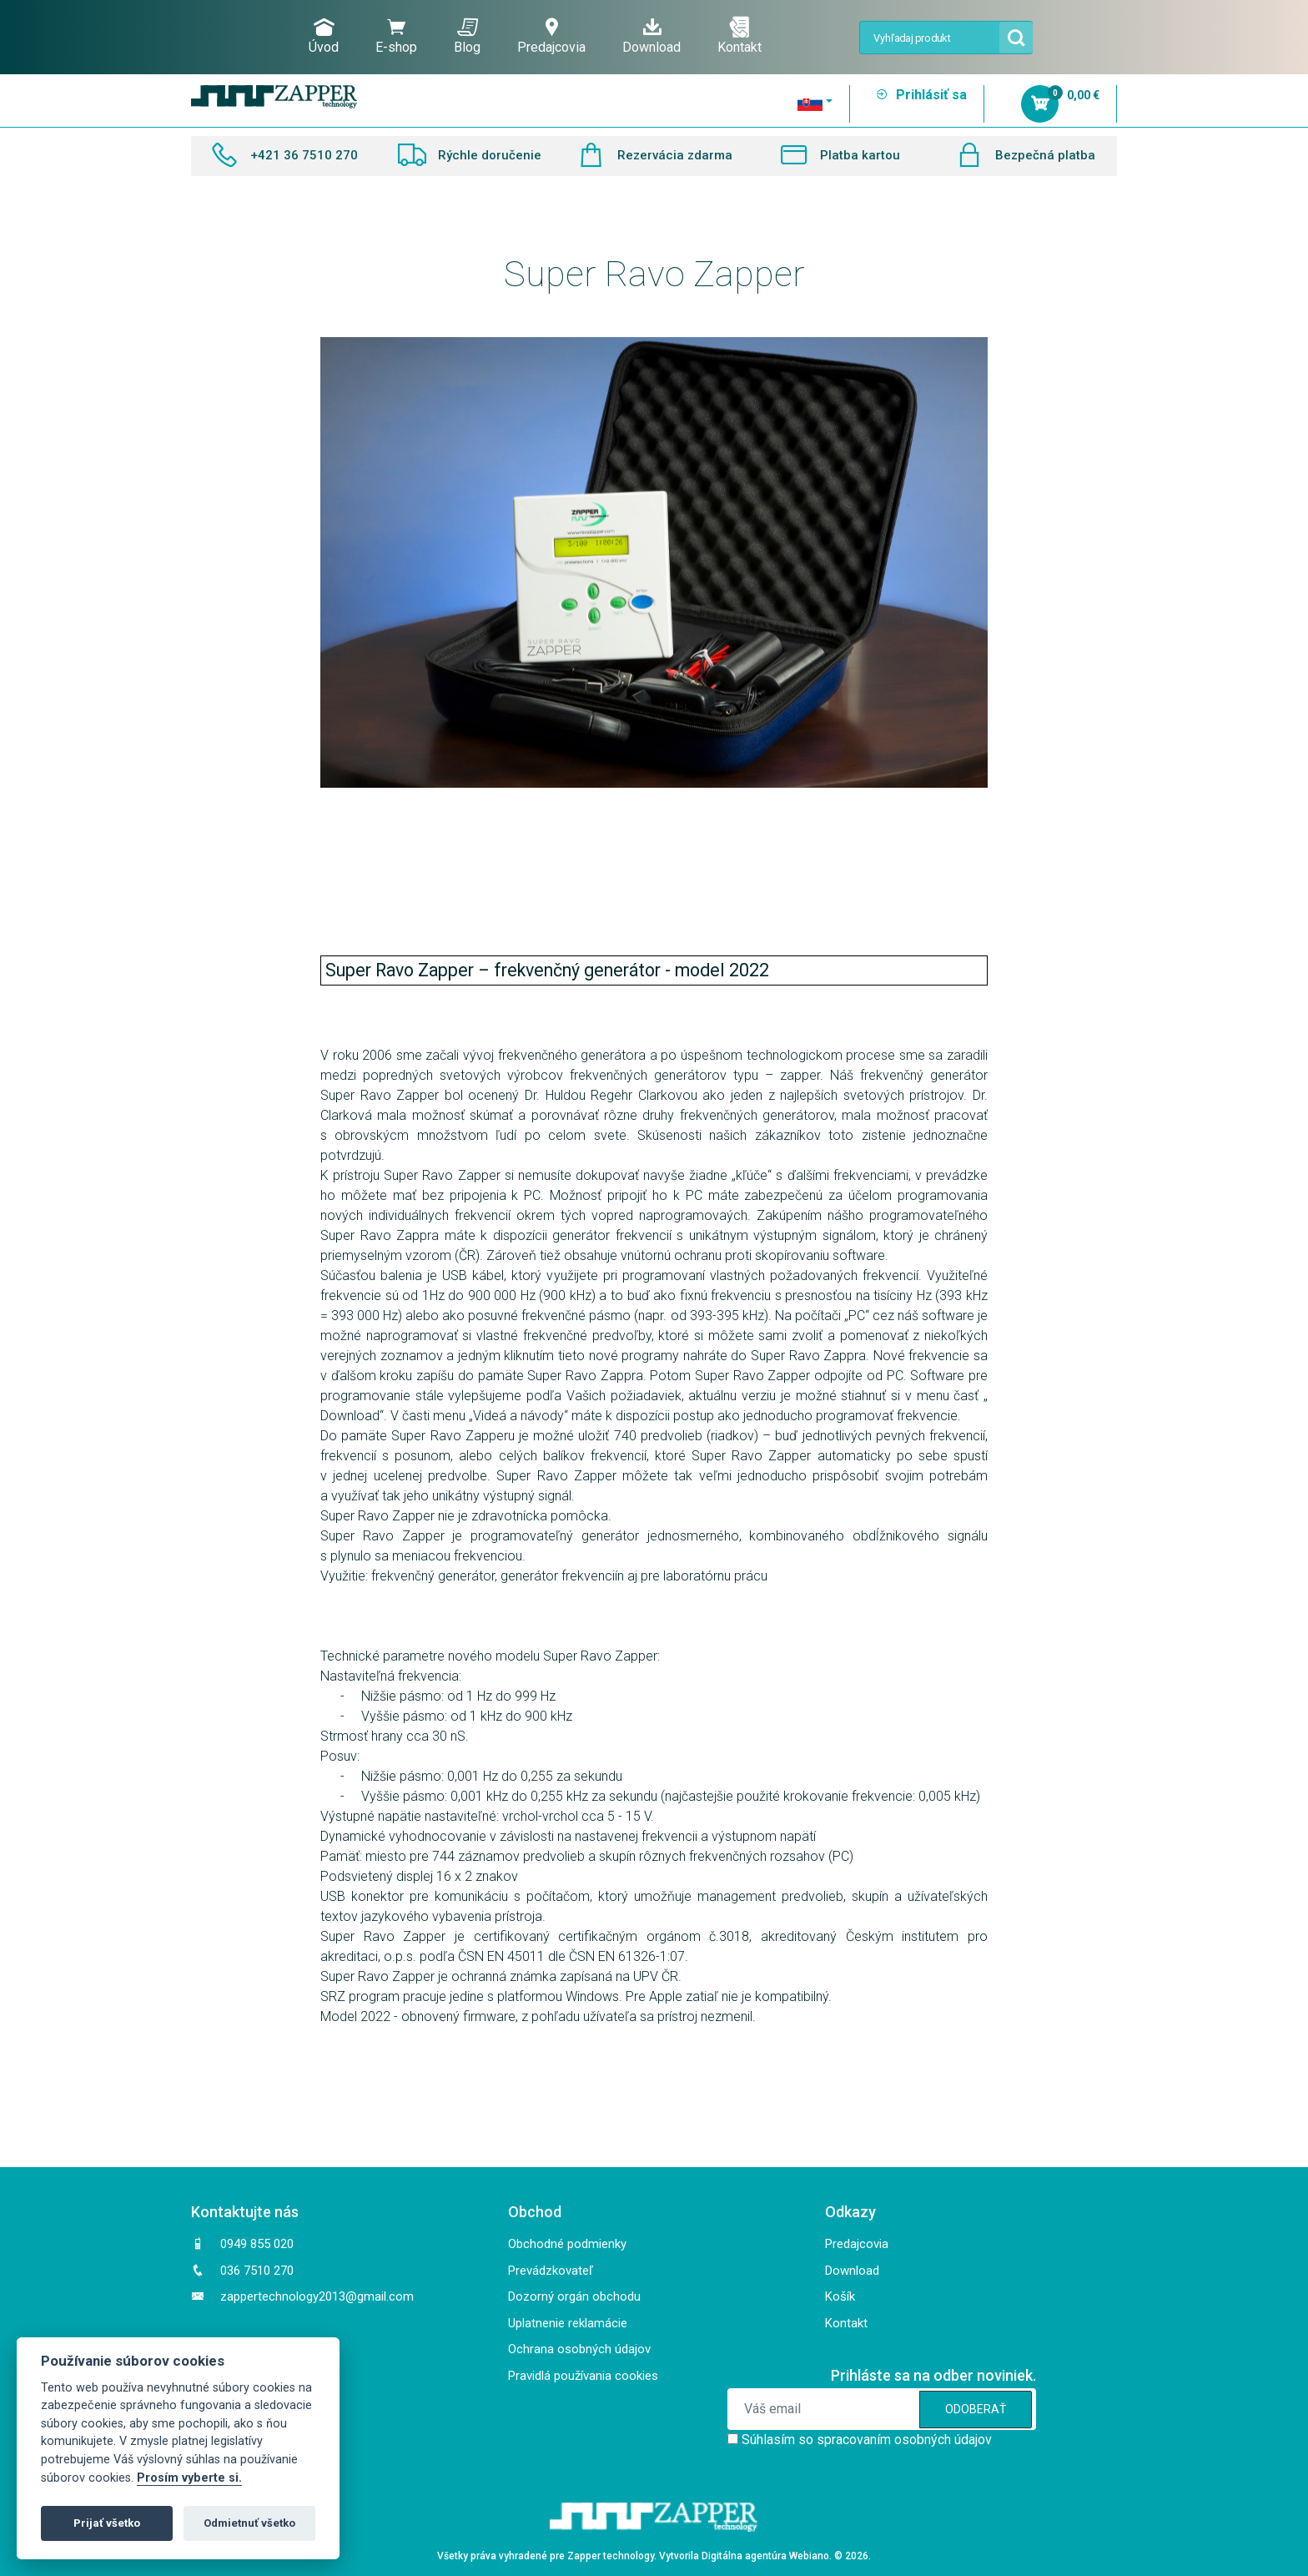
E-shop (396, 36)
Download (651, 36)
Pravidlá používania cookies (583, 2375)
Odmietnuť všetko (249, 2523)
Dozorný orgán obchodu (574, 2296)
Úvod (324, 36)
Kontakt (739, 36)
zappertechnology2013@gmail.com (317, 2296)
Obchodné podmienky (567, 2243)
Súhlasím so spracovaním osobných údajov (867, 2439)
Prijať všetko (106, 2523)
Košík (840, 2296)
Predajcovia (551, 36)
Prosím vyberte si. (189, 2478)
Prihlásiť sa (921, 95)
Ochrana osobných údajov (579, 2349)
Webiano (809, 2556)
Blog (467, 36)
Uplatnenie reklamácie (567, 2323)
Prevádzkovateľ (550, 2270)
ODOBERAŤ (975, 2409)
